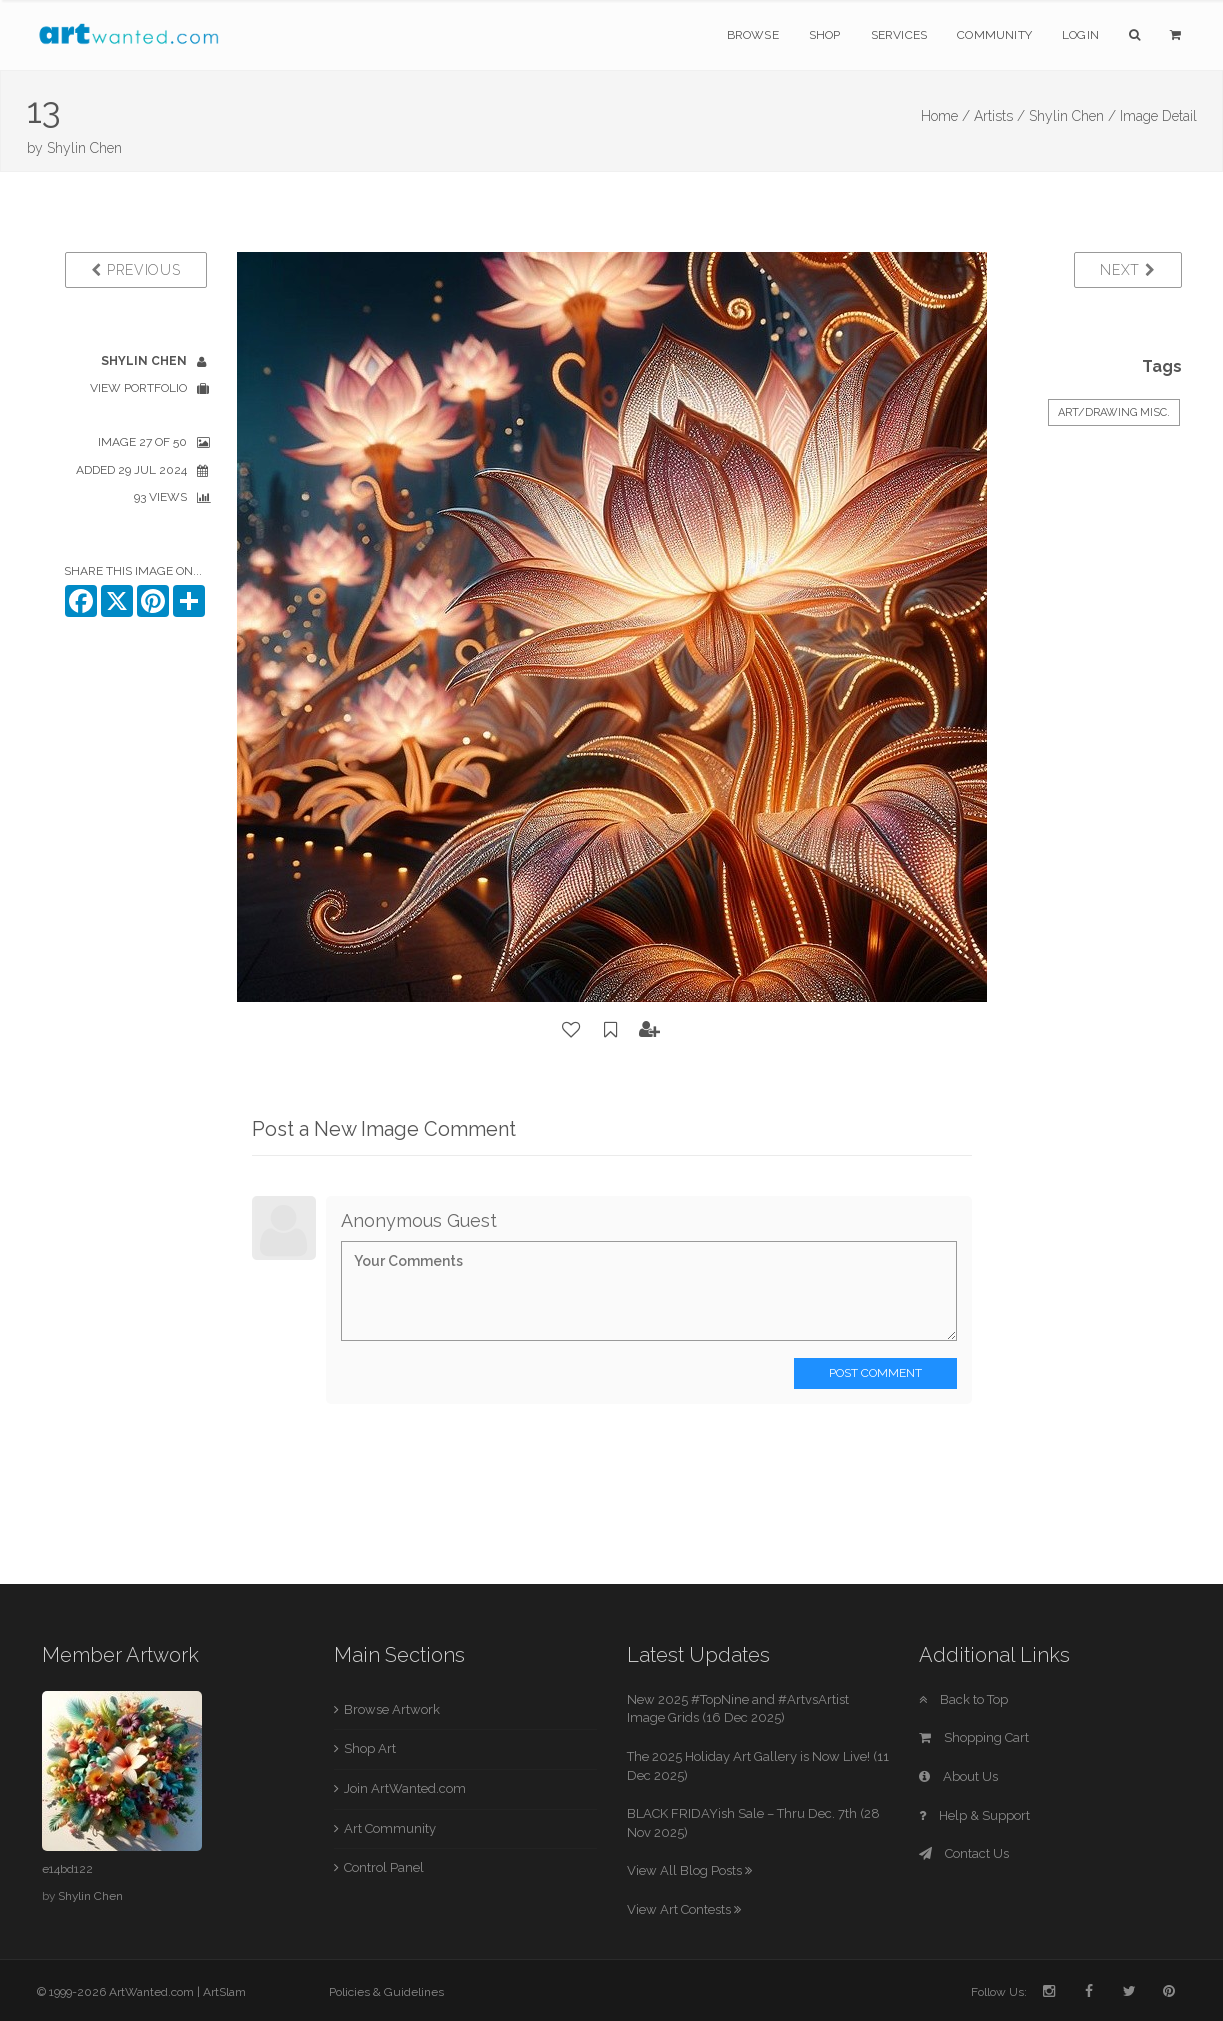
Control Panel (384, 1867)
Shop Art (370, 1748)
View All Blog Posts (689, 1870)
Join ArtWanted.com (405, 1788)
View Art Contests (684, 1909)
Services (899, 35)
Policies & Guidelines (386, 1992)
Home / (945, 116)
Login (1080, 35)
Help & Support (974, 1815)
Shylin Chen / (1072, 116)
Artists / (999, 116)
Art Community (390, 1828)
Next (1127, 270)
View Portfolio (138, 388)
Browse (753, 35)
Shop (825, 35)
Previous (135, 270)
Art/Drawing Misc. (1114, 412)
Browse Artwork (392, 1709)
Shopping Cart (974, 1737)
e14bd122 (67, 1869)
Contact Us (964, 1853)
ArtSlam (224, 1992)
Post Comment (875, 1373)
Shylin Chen (84, 148)
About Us (958, 1776)
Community (994, 35)
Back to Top (963, 1699)
